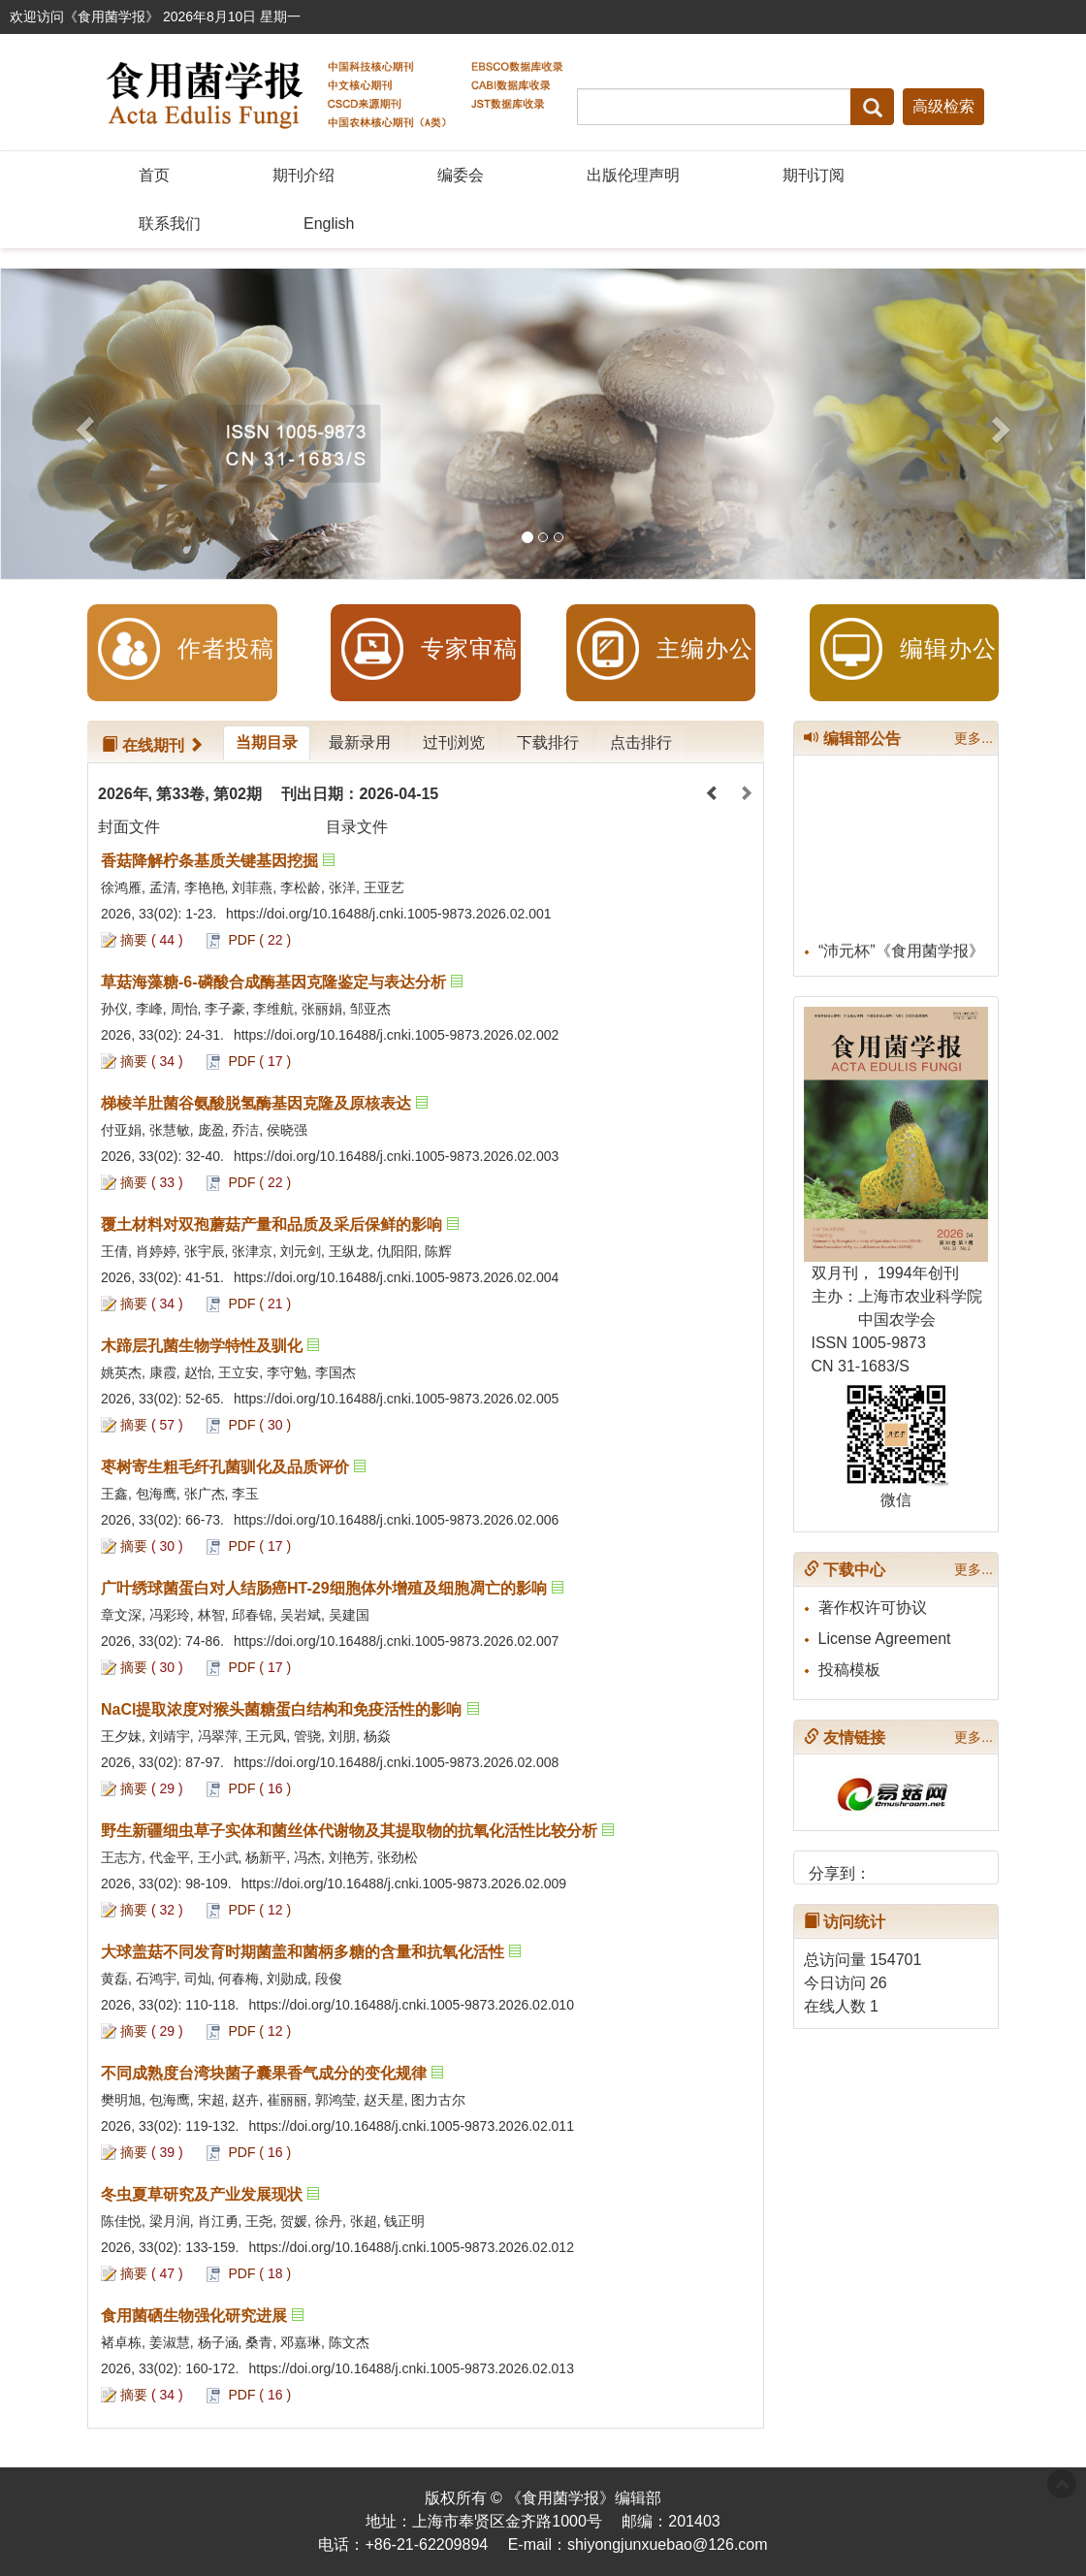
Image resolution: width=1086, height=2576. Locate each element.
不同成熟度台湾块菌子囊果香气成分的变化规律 (264, 2073)
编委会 (460, 175)
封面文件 (129, 827)
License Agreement (884, 1638)
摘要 (133, 940)
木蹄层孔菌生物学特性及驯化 (202, 1345)
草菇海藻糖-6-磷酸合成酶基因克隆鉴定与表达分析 (273, 982)
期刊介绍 (303, 175)
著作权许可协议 (872, 1607)
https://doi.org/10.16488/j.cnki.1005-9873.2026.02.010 (410, 2004)
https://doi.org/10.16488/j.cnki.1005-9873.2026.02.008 (396, 1762)
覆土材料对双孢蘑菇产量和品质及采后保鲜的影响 (271, 1224)
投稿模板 (849, 1669)
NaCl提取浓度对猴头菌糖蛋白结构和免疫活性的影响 (281, 1709)
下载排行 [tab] (545, 742)
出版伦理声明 (633, 175)
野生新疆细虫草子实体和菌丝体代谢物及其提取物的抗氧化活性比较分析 (349, 1830)
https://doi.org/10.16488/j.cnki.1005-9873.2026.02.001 (388, 913)
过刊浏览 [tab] (452, 742)
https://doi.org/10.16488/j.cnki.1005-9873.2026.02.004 (396, 1277)
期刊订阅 (814, 175)
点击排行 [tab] (638, 742)
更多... (973, 738)
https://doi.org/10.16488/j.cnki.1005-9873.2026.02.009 (403, 1883)
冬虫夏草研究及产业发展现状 (202, 2194)
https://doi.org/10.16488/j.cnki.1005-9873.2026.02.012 (410, 2247)
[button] (82, 424)
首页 (154, 175)
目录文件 (357, 827)
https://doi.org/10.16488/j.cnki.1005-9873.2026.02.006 (396, 1520)
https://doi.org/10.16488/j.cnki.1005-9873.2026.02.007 (396, 1641)
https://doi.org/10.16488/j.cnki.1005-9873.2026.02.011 (410, 2126)
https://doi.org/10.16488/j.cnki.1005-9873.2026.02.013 (410, 2368)
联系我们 (170, 223)
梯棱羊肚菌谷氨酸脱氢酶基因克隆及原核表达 (256, 1103)
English (328, 223)
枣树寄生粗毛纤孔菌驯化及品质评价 (225, 1467)
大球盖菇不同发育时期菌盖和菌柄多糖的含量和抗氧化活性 (302, 1952)
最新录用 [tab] (359, 742)
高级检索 (943, 106)
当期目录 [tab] (266, 742)
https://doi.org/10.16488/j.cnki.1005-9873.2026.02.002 (396, 1035)
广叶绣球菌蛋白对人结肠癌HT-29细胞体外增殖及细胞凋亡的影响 (324, 1588)
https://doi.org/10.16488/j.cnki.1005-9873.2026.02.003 (396, 1156)
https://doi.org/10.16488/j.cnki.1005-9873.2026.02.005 (396, 1398)
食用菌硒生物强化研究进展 (194, 2315)
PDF (241, 940)
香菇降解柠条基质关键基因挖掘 (209, 861)
